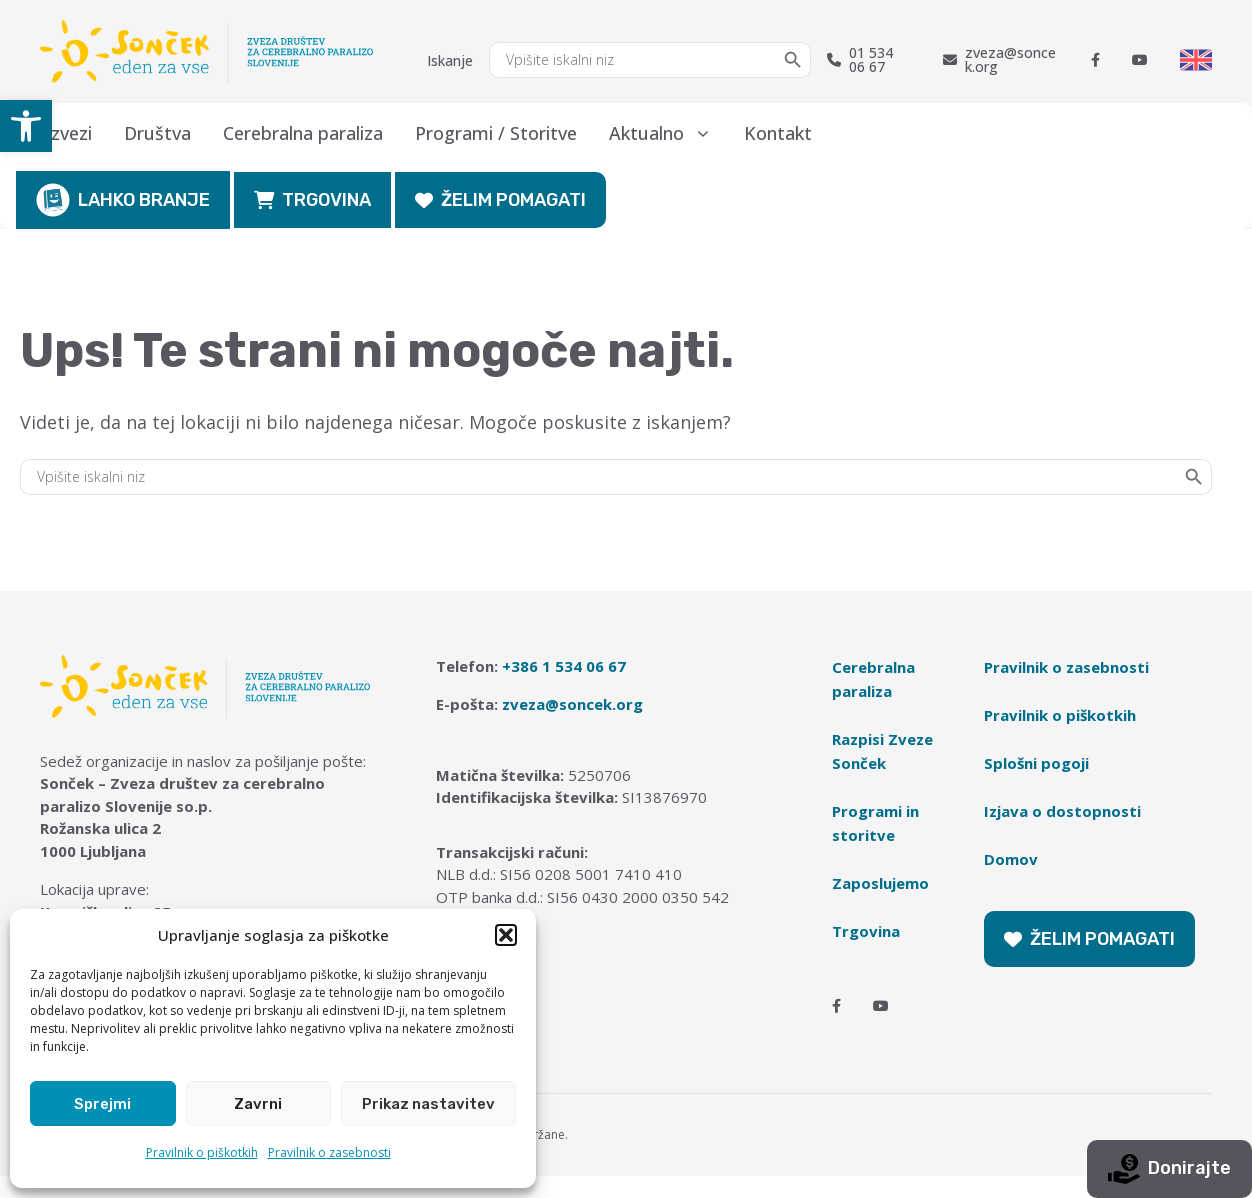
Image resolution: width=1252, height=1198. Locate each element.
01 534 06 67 (860, 60)
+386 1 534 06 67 (564, 666)
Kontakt (778, 133)
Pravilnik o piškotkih (202, 1152)
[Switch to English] (1196, 60)
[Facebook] (1095, 60)
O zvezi (62, 133)
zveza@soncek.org (999, 60)
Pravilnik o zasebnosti (329, 1152)
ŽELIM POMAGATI (500, 200)
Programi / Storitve (496, 133)
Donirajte (1169, 1169)
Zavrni (258, 1104)
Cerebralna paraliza (303, 133)
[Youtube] (1140, 60)
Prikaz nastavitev (428, 1104)
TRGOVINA (312, 200)
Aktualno (668, 133)
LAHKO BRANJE (123, 200)
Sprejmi (102, 1104)
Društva (157, 133)
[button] (26, 126)
